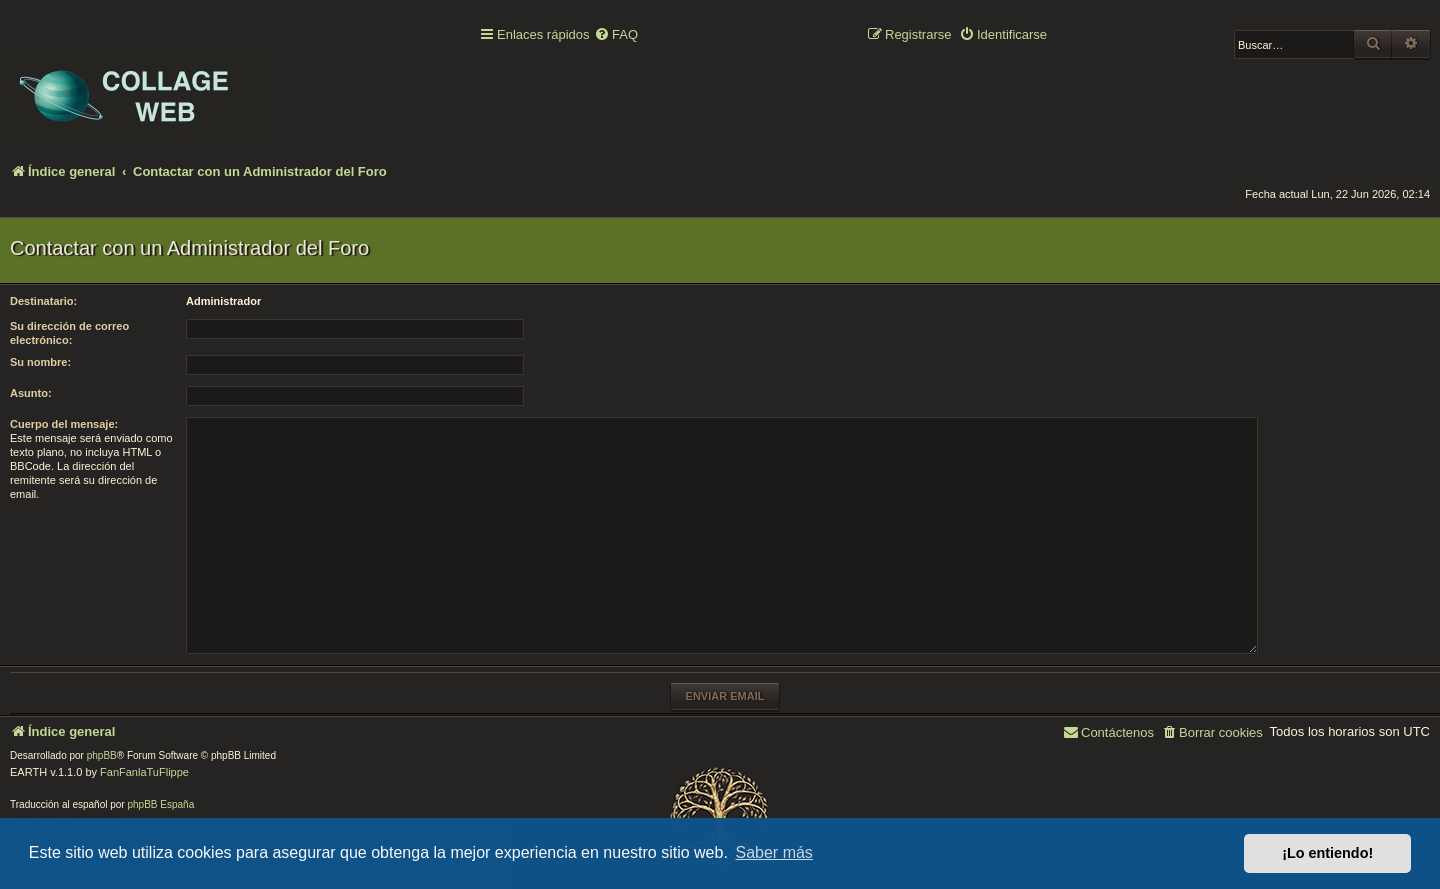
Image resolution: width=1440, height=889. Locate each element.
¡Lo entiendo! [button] (1327, 853)
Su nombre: (40, 362)
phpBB (102, 755)
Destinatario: (43, 301)
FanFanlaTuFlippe (144, 772)
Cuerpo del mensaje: (64, 424)
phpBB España (160, 804)
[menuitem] (616, 35)
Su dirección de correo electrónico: (69, 333)
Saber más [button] (774, 852)
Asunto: (31, 393)
